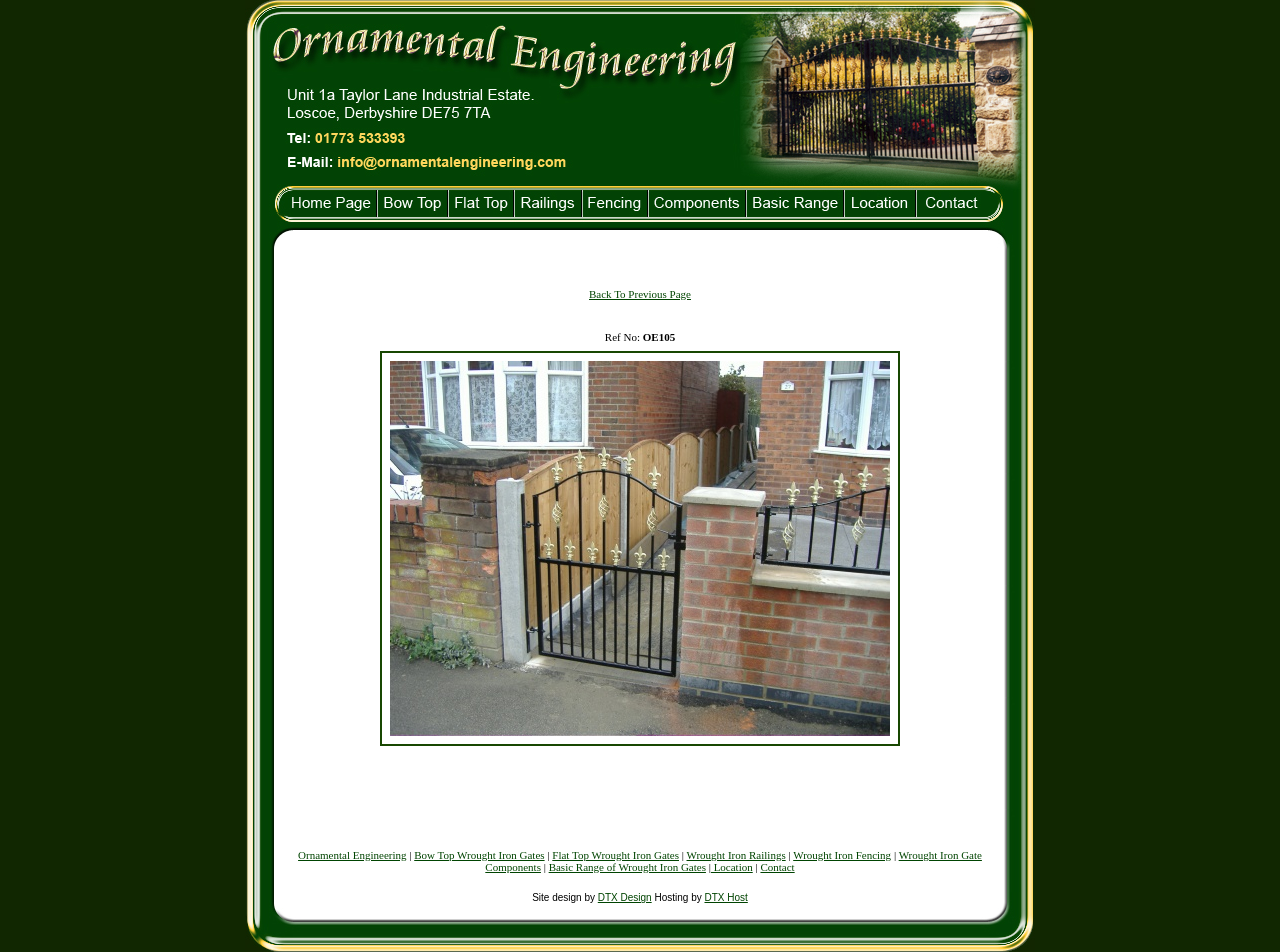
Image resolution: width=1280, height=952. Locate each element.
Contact (777, 867)
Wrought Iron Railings (736, 855)
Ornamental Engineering (352, 855)
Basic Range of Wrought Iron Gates (627, 867)
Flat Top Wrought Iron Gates (615, 855)
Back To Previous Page (640, 294)
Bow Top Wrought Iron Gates (479, 855)
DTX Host (725, 897)
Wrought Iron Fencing (842, 855)
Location (732, 867)
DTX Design (625, 897)
